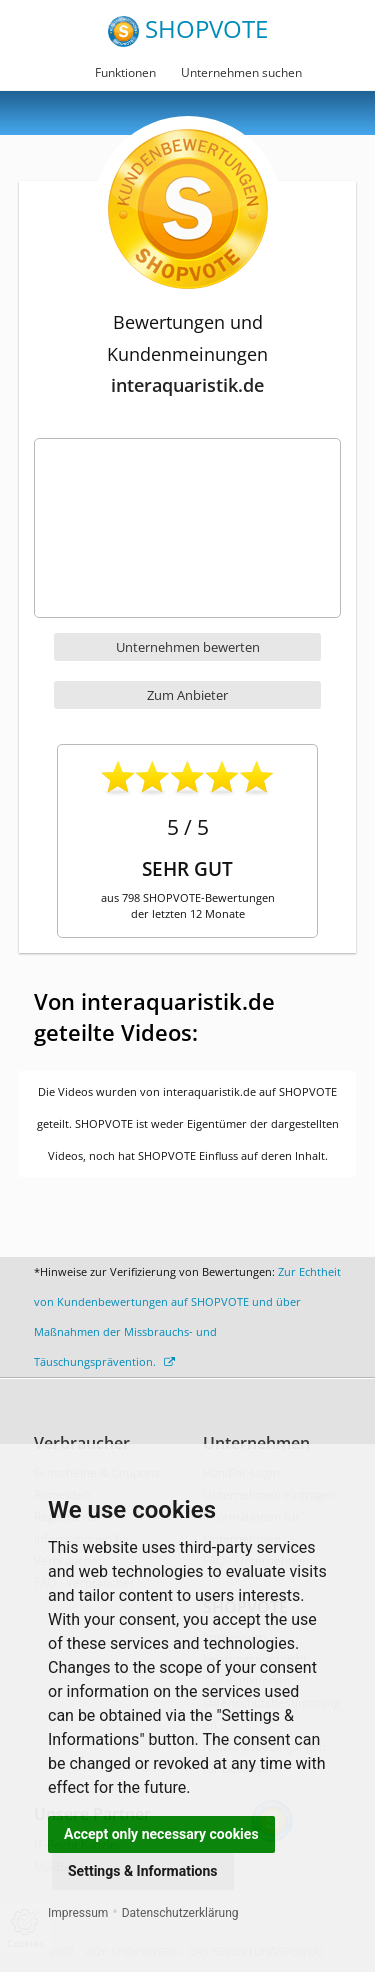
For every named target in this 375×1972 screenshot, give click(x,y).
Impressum (78, 1913)
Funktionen (125, 72)
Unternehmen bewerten (188, 647)
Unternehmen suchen (241, 72)
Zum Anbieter (187, 695)
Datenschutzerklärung (180, 1913)
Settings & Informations (143, 1871)
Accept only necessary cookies (161, 1834)
